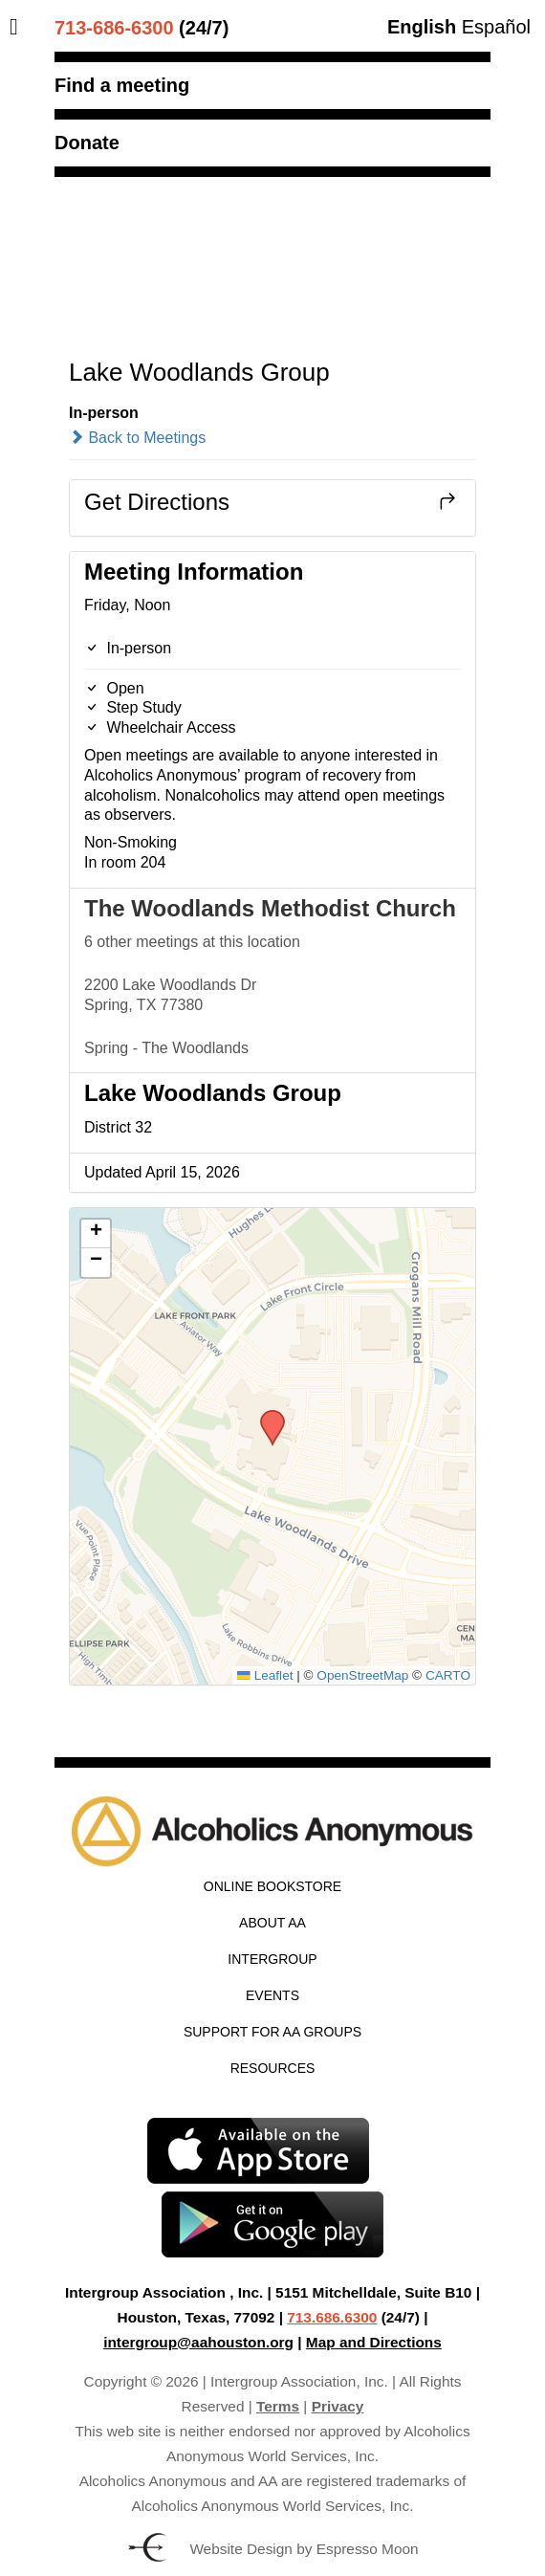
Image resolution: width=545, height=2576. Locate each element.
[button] (266, 1415)
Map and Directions (374, 2342)
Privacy (338, 2406)
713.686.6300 (332, 2317)
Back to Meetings (137, 437)
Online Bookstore (272, 1886)
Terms (277, 2406)
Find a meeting (121, 85)
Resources (273, 2068)
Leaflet (265, 1675)
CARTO (447, 1675)
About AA (272, 1922)
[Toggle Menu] (18, 27)
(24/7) (141, 27)
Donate (87, 142)
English (421, 26)
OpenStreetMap (362, 1675)
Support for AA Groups (272, 2031)
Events (272, 1995)
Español (496, 26)
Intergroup (272, 1959)
